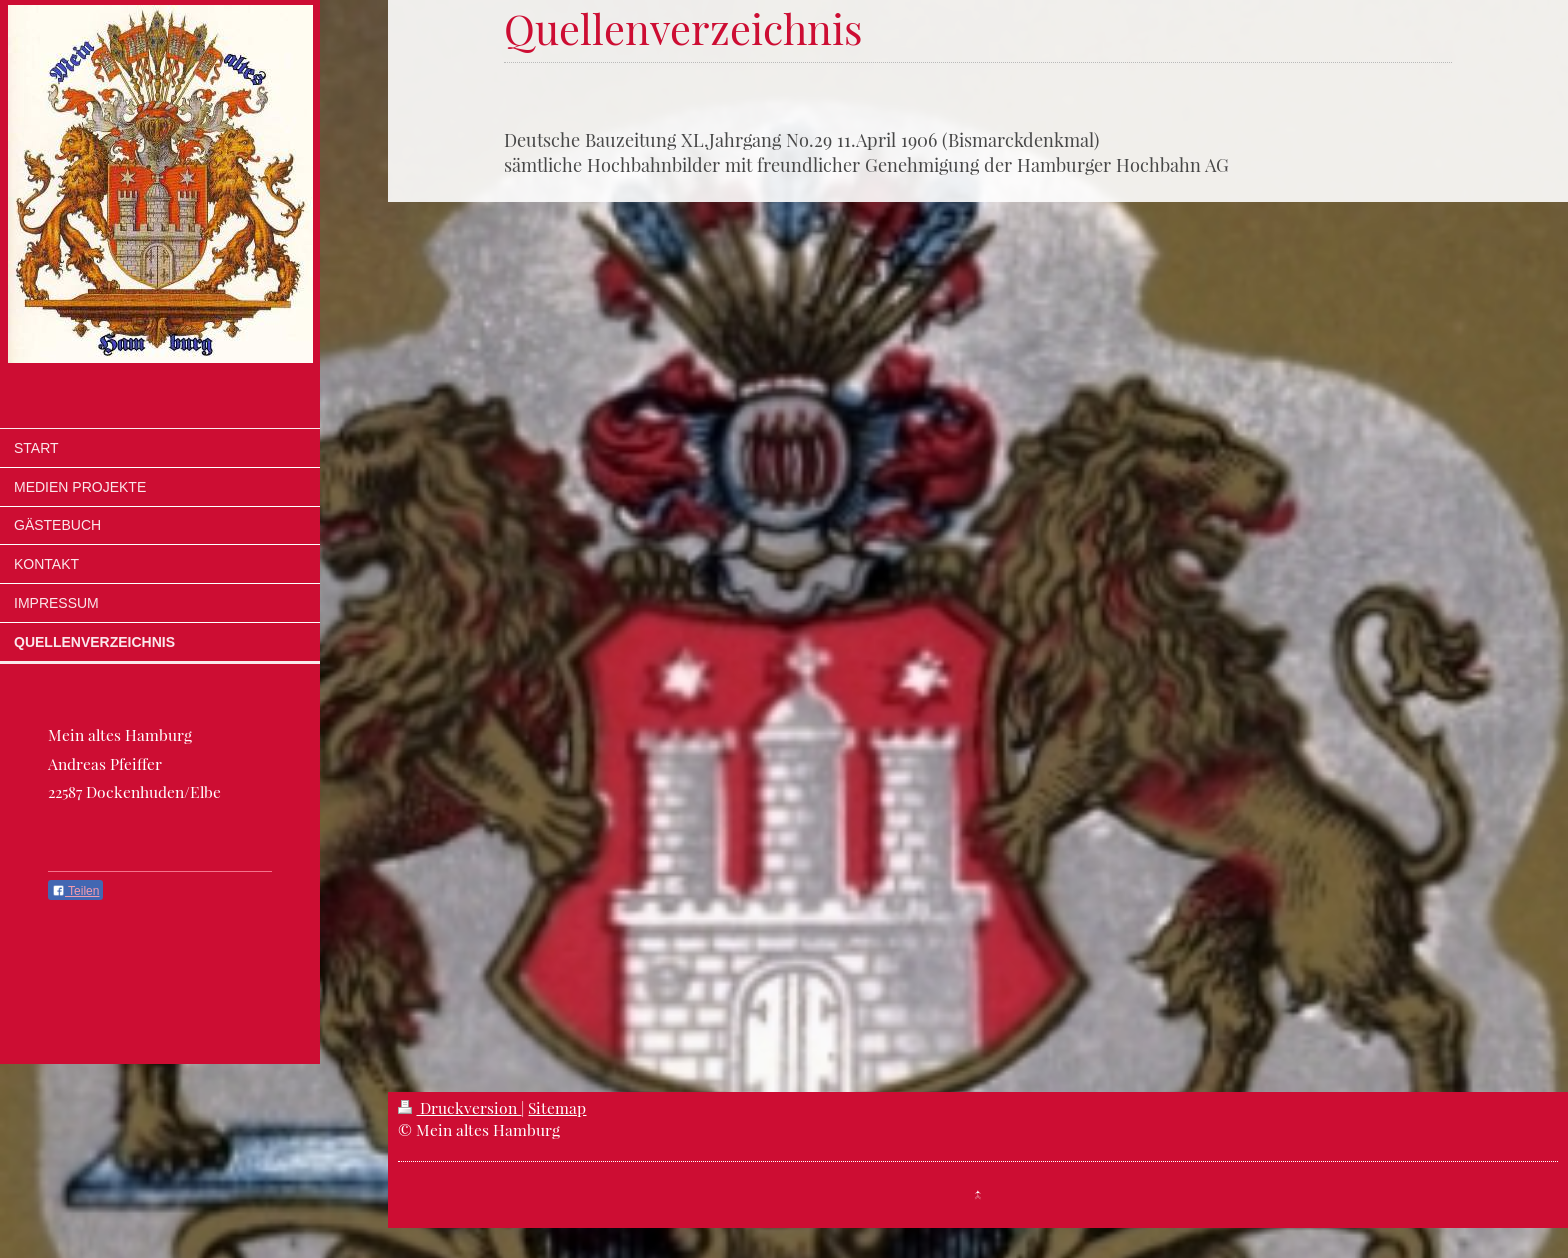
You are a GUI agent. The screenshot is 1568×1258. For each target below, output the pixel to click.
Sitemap (557, 1107)
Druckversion (459, 1107)
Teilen (75, 891)
